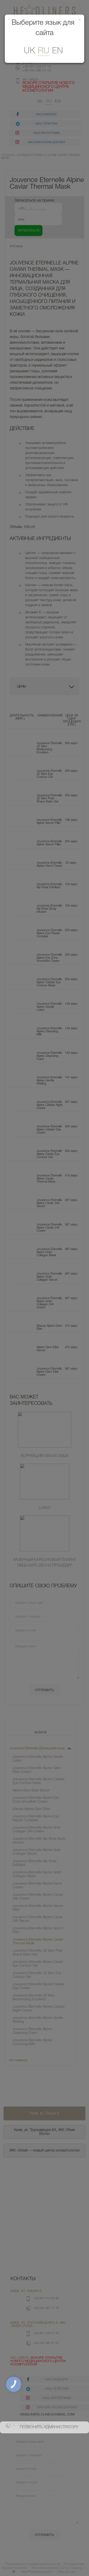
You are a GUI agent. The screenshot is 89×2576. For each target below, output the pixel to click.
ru (43, 51)
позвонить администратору (49, 2427)
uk (29, 51)
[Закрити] (79, 20)
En (57, 51)
